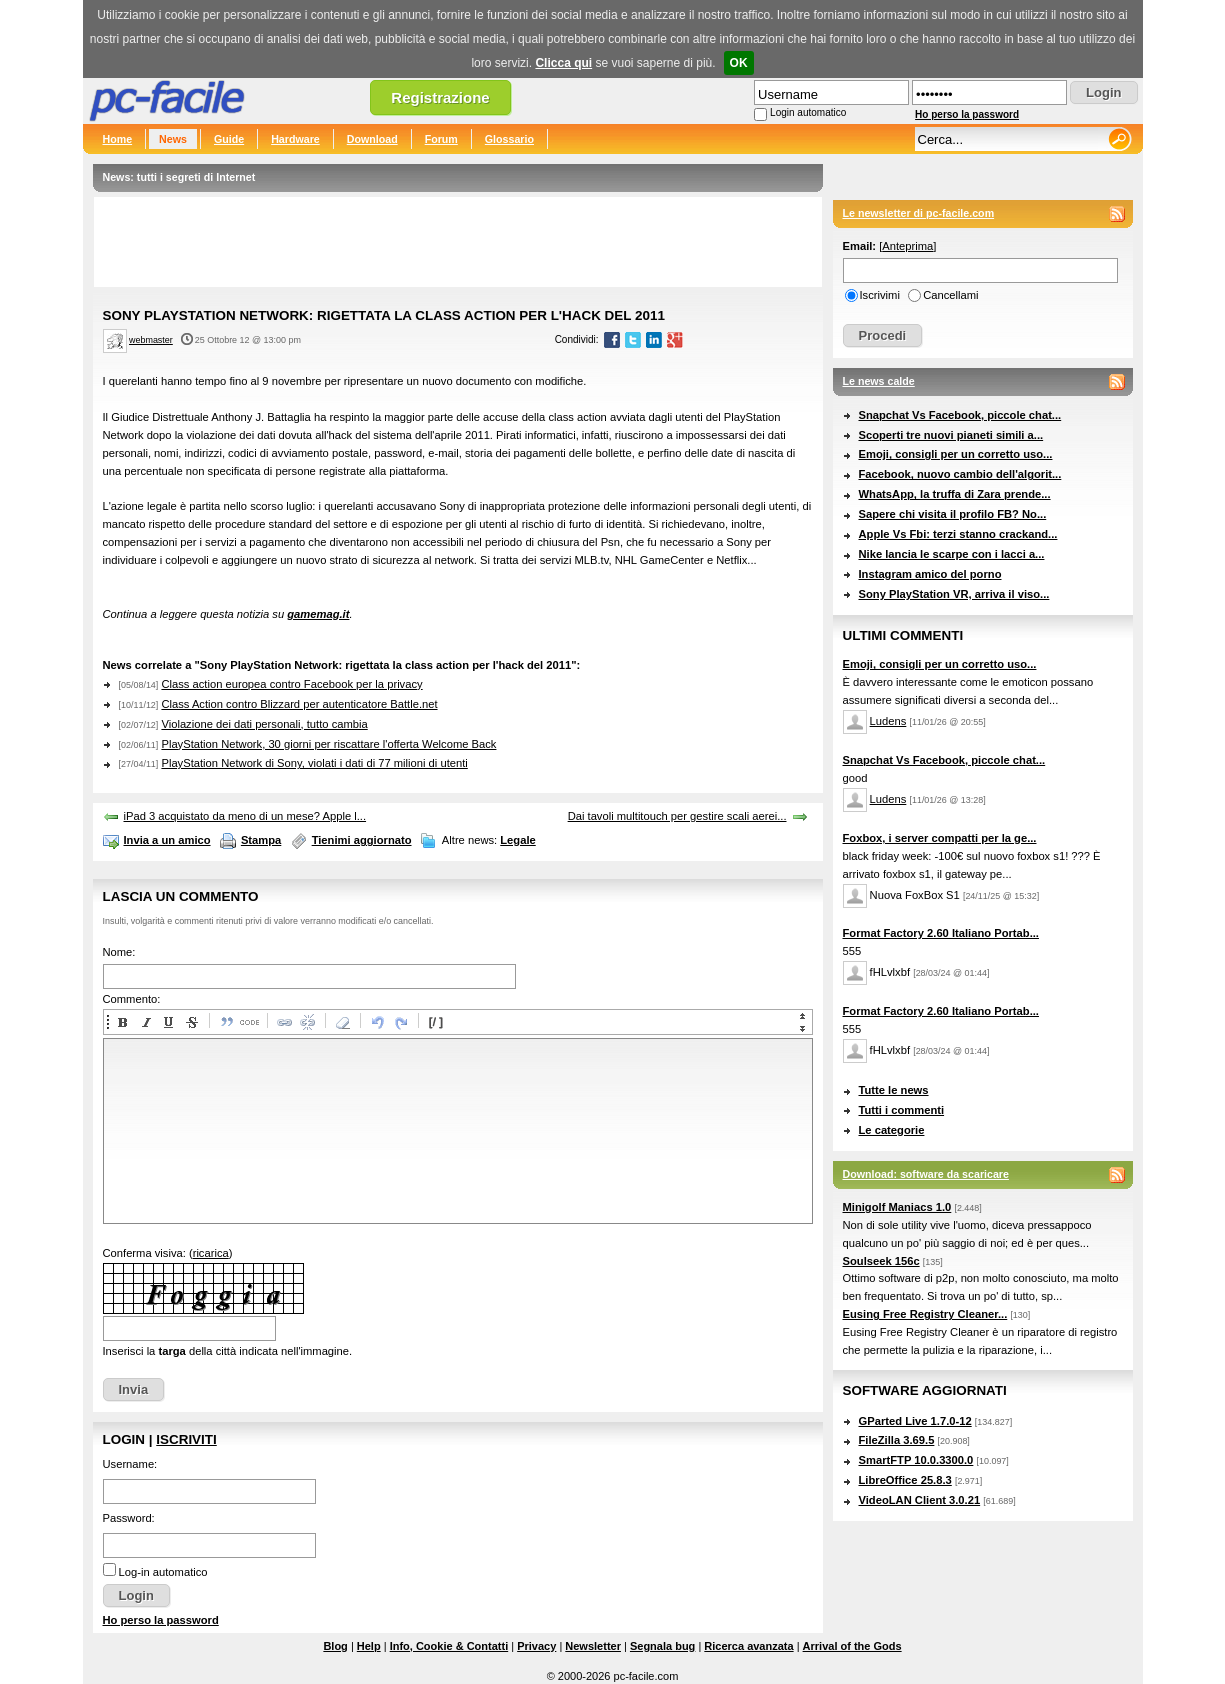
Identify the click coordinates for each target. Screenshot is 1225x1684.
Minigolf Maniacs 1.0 (897, 1207)
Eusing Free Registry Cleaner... (925, 1314)
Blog (335, 1646)
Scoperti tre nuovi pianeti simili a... (951, 435)
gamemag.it (318, 614)
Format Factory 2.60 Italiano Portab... (941, 933)
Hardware (295, 139)
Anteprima (907, 246)
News (173, 139)
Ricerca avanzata (748, 1646)
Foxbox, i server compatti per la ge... (940, 838)
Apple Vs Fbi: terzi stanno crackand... (958, 534)
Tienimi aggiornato (362, 840)
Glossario (509, 139)
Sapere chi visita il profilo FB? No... (953, 514)
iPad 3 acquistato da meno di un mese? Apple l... (245, 816)
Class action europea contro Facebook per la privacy (291, 684)
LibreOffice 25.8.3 (905, 1480)
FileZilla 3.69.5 (897, 1440)
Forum (441, 139)
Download (372, 139)
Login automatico (808, 112)
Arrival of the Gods (852, 1646)
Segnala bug (662, 1646)
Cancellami (950, 295)
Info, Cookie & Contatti (449, 1646)
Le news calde (879, 381)
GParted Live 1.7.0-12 (915, 1421)
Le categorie (892, 1130)
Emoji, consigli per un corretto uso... (956, 454)
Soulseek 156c (881, 1261)
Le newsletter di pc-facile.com (919, 213)
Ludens (888, 721)
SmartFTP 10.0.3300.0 (916, 1460)
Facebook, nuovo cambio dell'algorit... (960, 474)
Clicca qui (563, 63)
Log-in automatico (163, 1572)
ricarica (211, 1253)
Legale (517, 840)
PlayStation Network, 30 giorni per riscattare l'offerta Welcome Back (328, 744)
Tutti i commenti (902, 1110)
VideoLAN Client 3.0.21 (920, 1500)
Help (369, 1646)
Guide (229, 139)
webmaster (151, 340)
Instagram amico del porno (930, 574)
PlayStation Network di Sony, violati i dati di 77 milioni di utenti (314, 763)
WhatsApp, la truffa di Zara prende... (955, 494)
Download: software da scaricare (926, 1174)
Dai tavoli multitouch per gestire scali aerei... (677, 816)
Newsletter (593, 1646)
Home (118, 139)
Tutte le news (894, 1090)
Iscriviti (186, 1439)
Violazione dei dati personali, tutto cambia (264, 724)
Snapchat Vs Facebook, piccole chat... (960, 415)
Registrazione (440, 97)
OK (739, 63)
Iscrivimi (880, 295)
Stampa (261, 840)
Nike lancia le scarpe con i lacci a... (952, 554)
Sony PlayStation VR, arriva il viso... (954, 594)
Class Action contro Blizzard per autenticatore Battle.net (299, 704)
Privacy (536, 1646)
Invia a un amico (167, 840)
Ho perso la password (967, 114)
